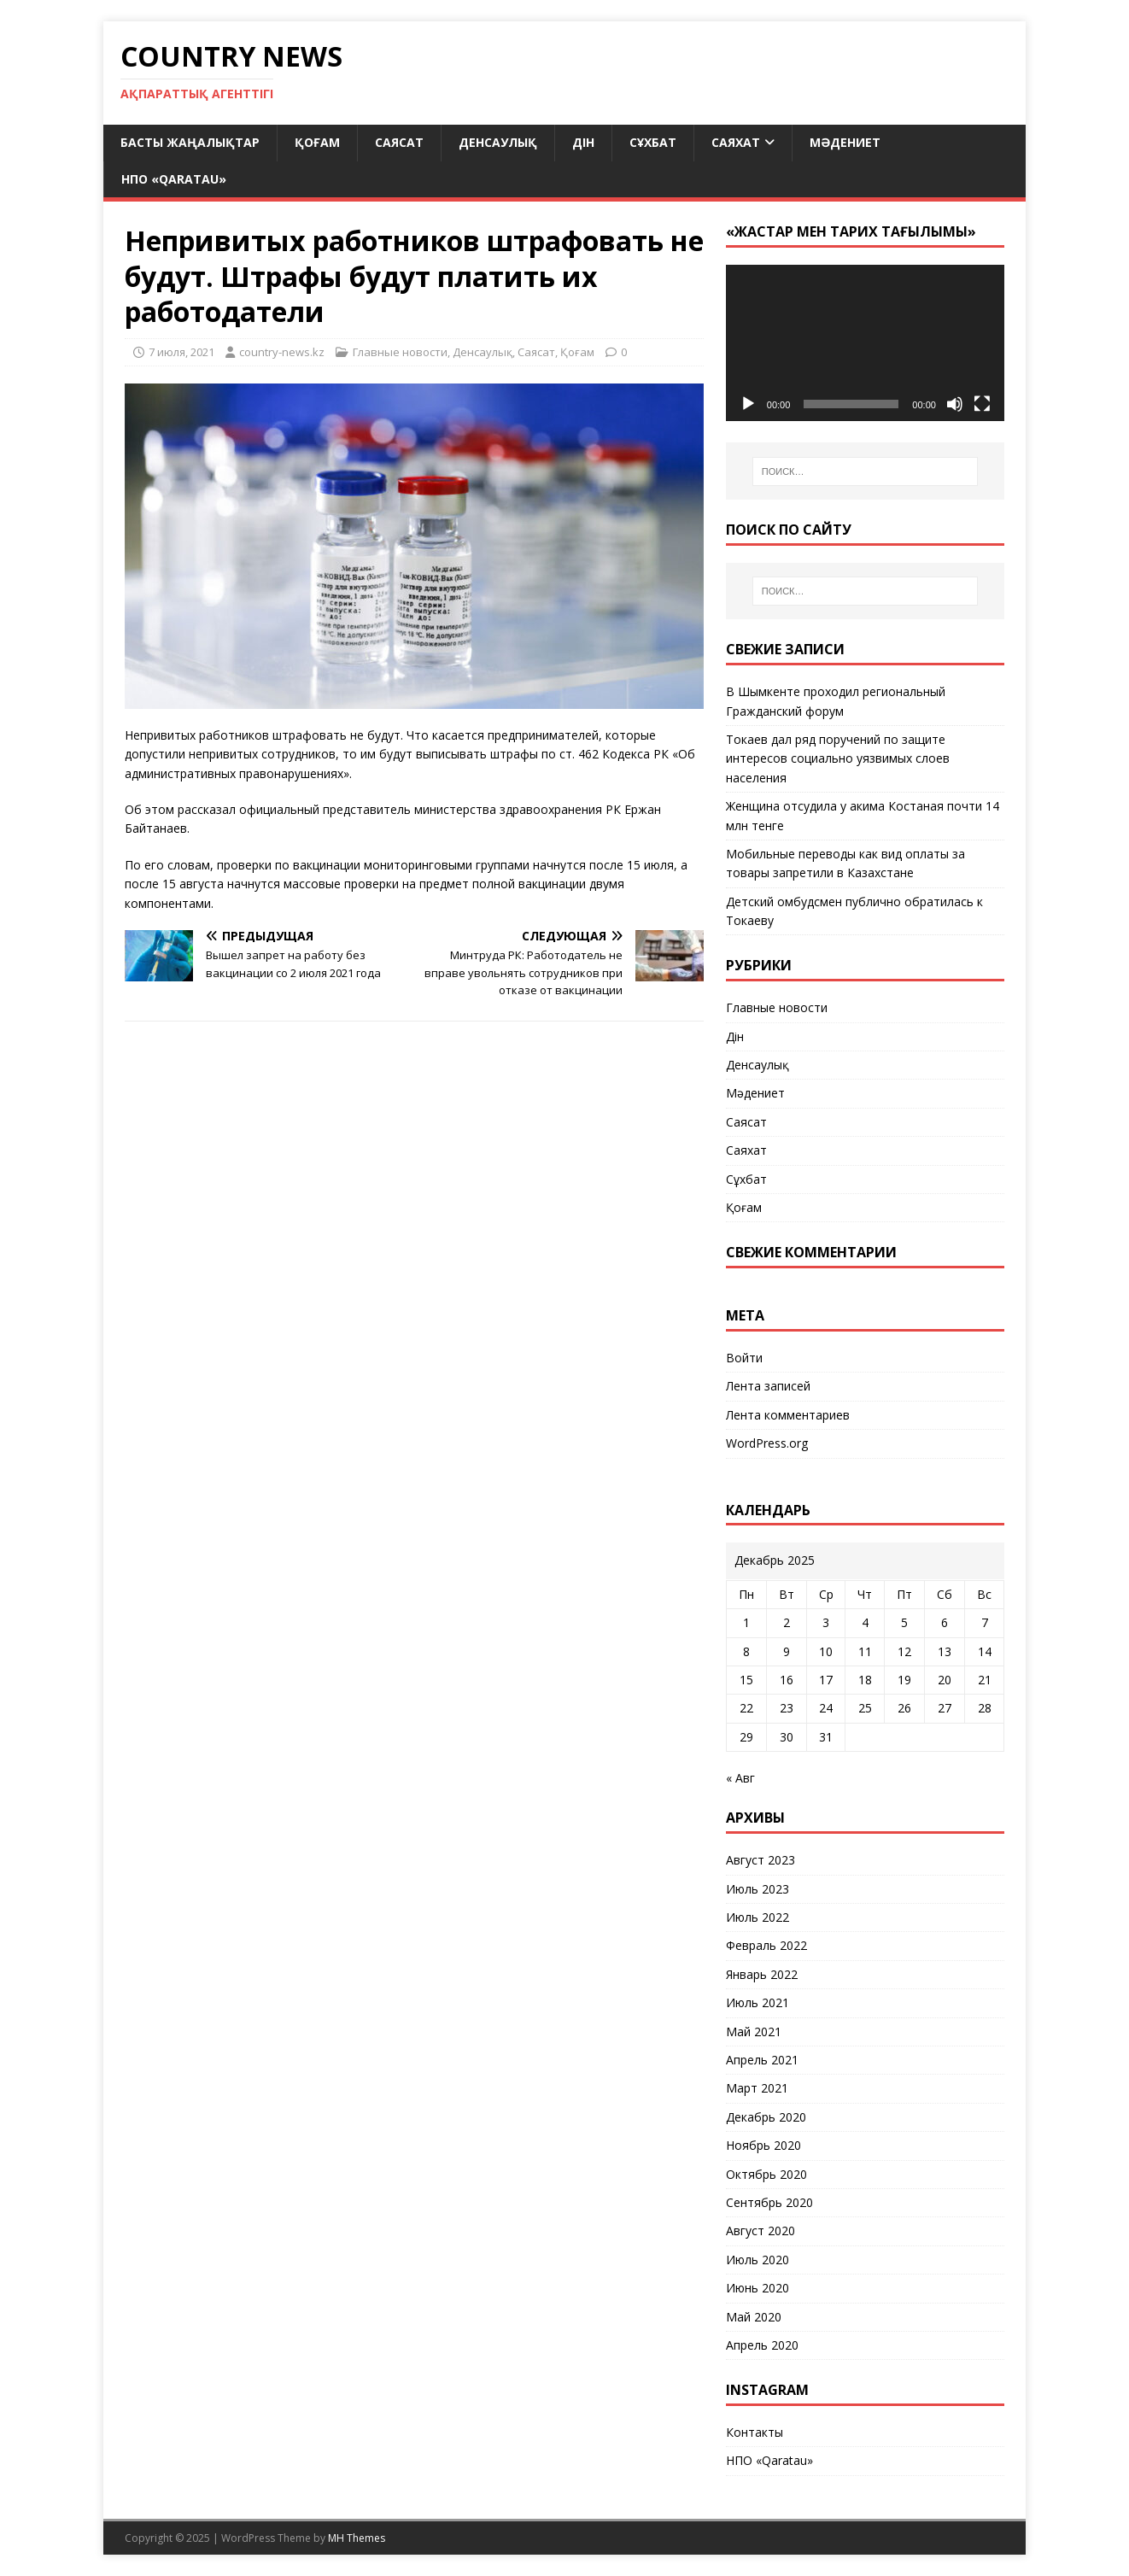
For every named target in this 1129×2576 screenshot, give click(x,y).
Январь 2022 (762, 1974)
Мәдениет (845, 142)
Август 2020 (760, 2230)
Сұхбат (652, 142)
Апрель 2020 (762, 2345)
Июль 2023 (757, 1889)
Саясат (399, 142)
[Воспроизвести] (748, 404)
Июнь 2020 (757, 2288)
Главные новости (400, 352)
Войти (744, 1357)
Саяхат (735, 142)
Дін (583, 142)
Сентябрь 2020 (769, 2202)
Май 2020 (753, 2317)
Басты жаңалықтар (190, 142)
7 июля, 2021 (181, 352)
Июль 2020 (757, 2259)
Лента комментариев (788, 1415)
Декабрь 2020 (766, 2117)
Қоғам (317, 142)
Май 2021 (753, 2031)
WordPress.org (767, 1443)
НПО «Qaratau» (173, 179)
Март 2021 (757, 2088)
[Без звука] (954, 404)
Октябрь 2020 (766, 2174)
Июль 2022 (757, 1917)
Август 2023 (760, 1860)
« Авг (740, 1778)
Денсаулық (498, 142)
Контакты (754, 2432)
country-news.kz (282, 352)
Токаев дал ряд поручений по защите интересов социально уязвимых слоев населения (838, 758)
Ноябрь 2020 (763, 2145)
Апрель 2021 (762, 2060)
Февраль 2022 (766, 1945)
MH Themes (356, 2538)
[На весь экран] (982, 404)
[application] (865, 343)
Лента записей (768, 1386)
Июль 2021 (757, 2002)
